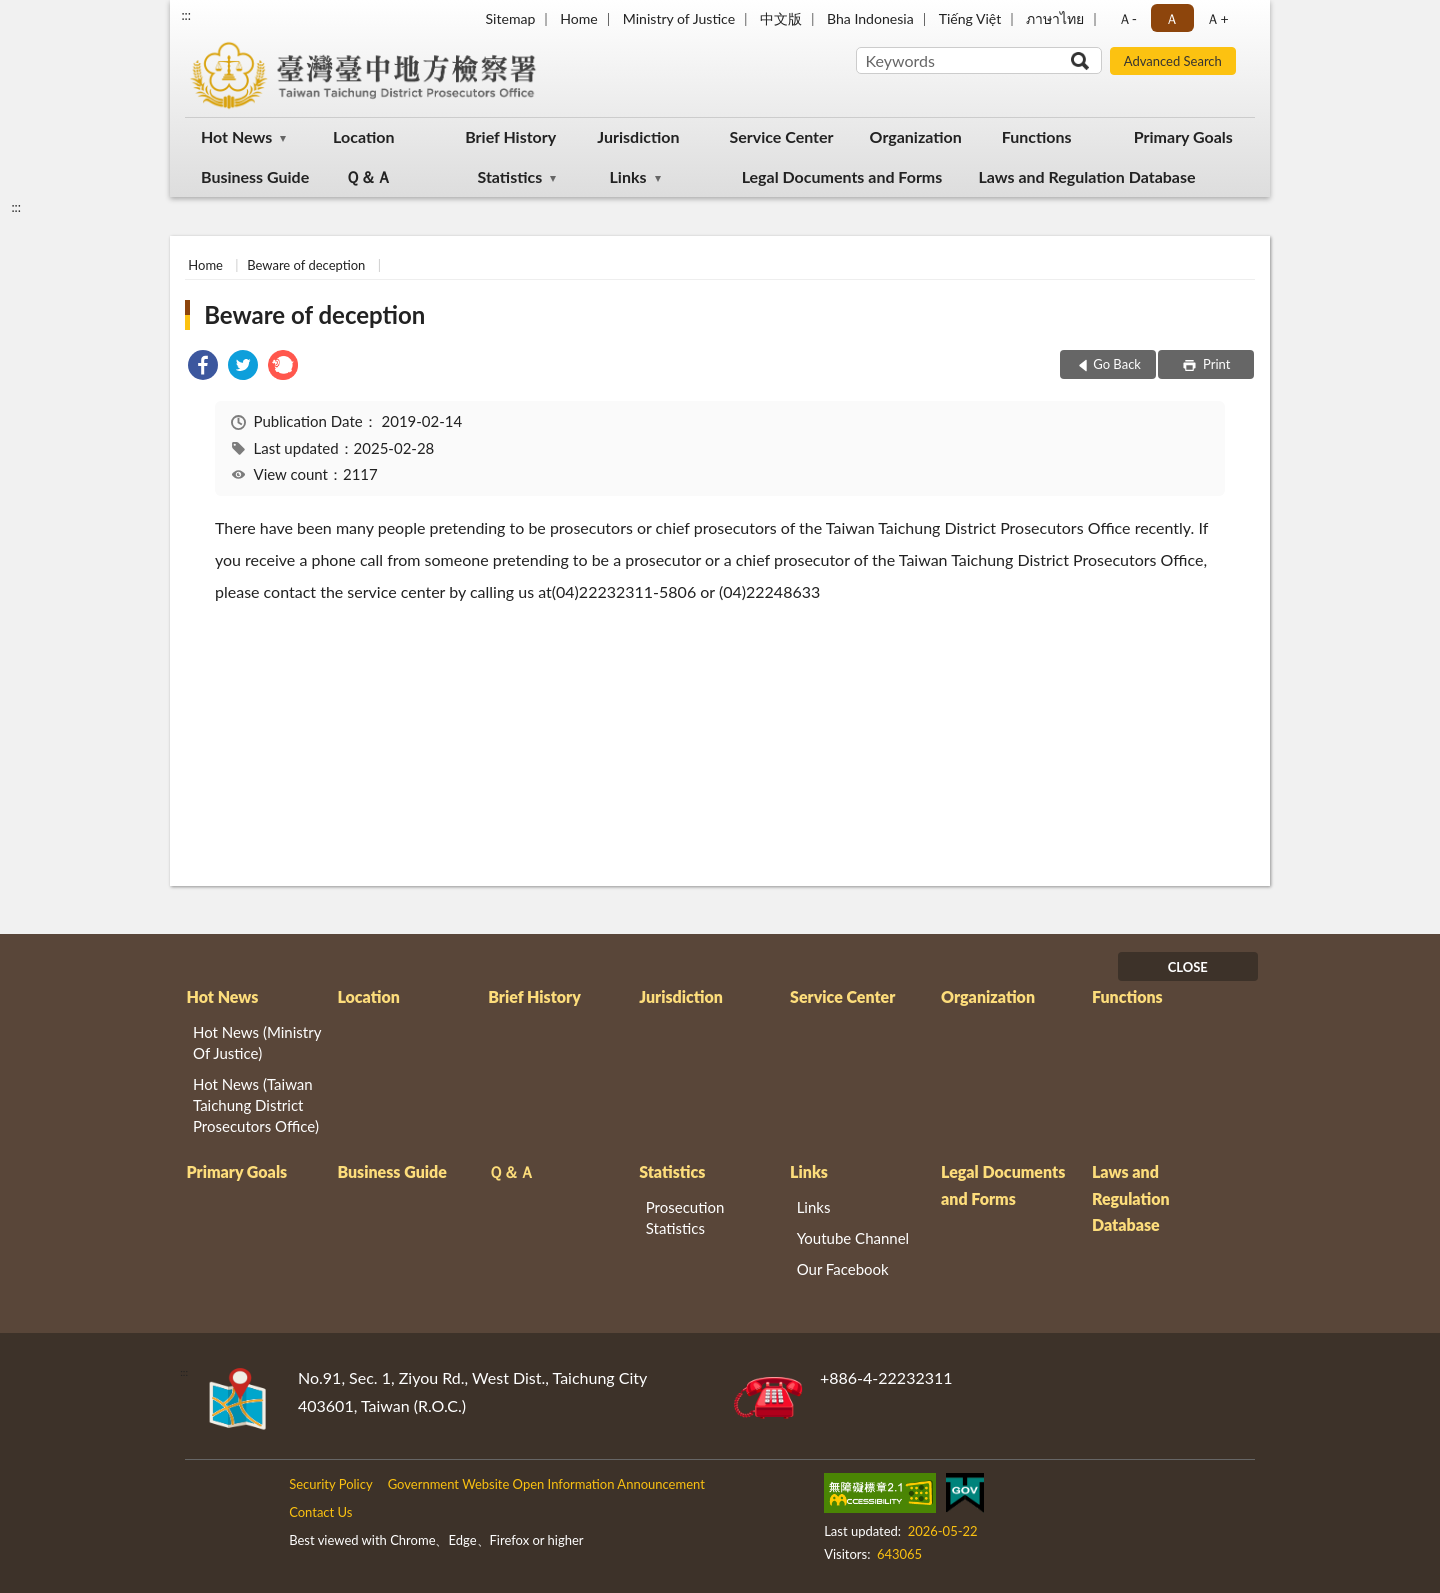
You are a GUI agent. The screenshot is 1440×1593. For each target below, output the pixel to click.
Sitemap (511, 18)
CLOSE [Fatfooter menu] (1188, 967)
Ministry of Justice (679, 18)
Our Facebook (843, 1269)
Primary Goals (1183, 136)
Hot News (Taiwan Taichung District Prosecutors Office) (256, 1105)
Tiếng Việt (970, 18)
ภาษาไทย (1055, 18)
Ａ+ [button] (1217, 18)
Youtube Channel (853, 1238)
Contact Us (320, 1512)
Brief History (510, 136)
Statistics (509, 176)
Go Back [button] (1117, 364)
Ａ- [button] (1127, 18)
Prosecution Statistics (685, 1217)
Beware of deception (306, 265)
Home (578, 18)
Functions (1037, 136)
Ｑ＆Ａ (368, 176)
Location (363, 136)
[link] (203, 367)
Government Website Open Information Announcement (546, 1484)
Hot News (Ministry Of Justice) (257, 1042)
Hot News (236, 136)
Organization (916, 136)
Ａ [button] (1172, 18)
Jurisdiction (638, 136)
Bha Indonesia (870, 18)
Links (628, 176)
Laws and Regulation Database (1086, 176)
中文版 (781, 18)
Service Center (781, 136)
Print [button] (1215, 364)
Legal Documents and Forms (842, 176)
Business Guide (255, 176)
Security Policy (331, 1484)
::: (186, 15)
